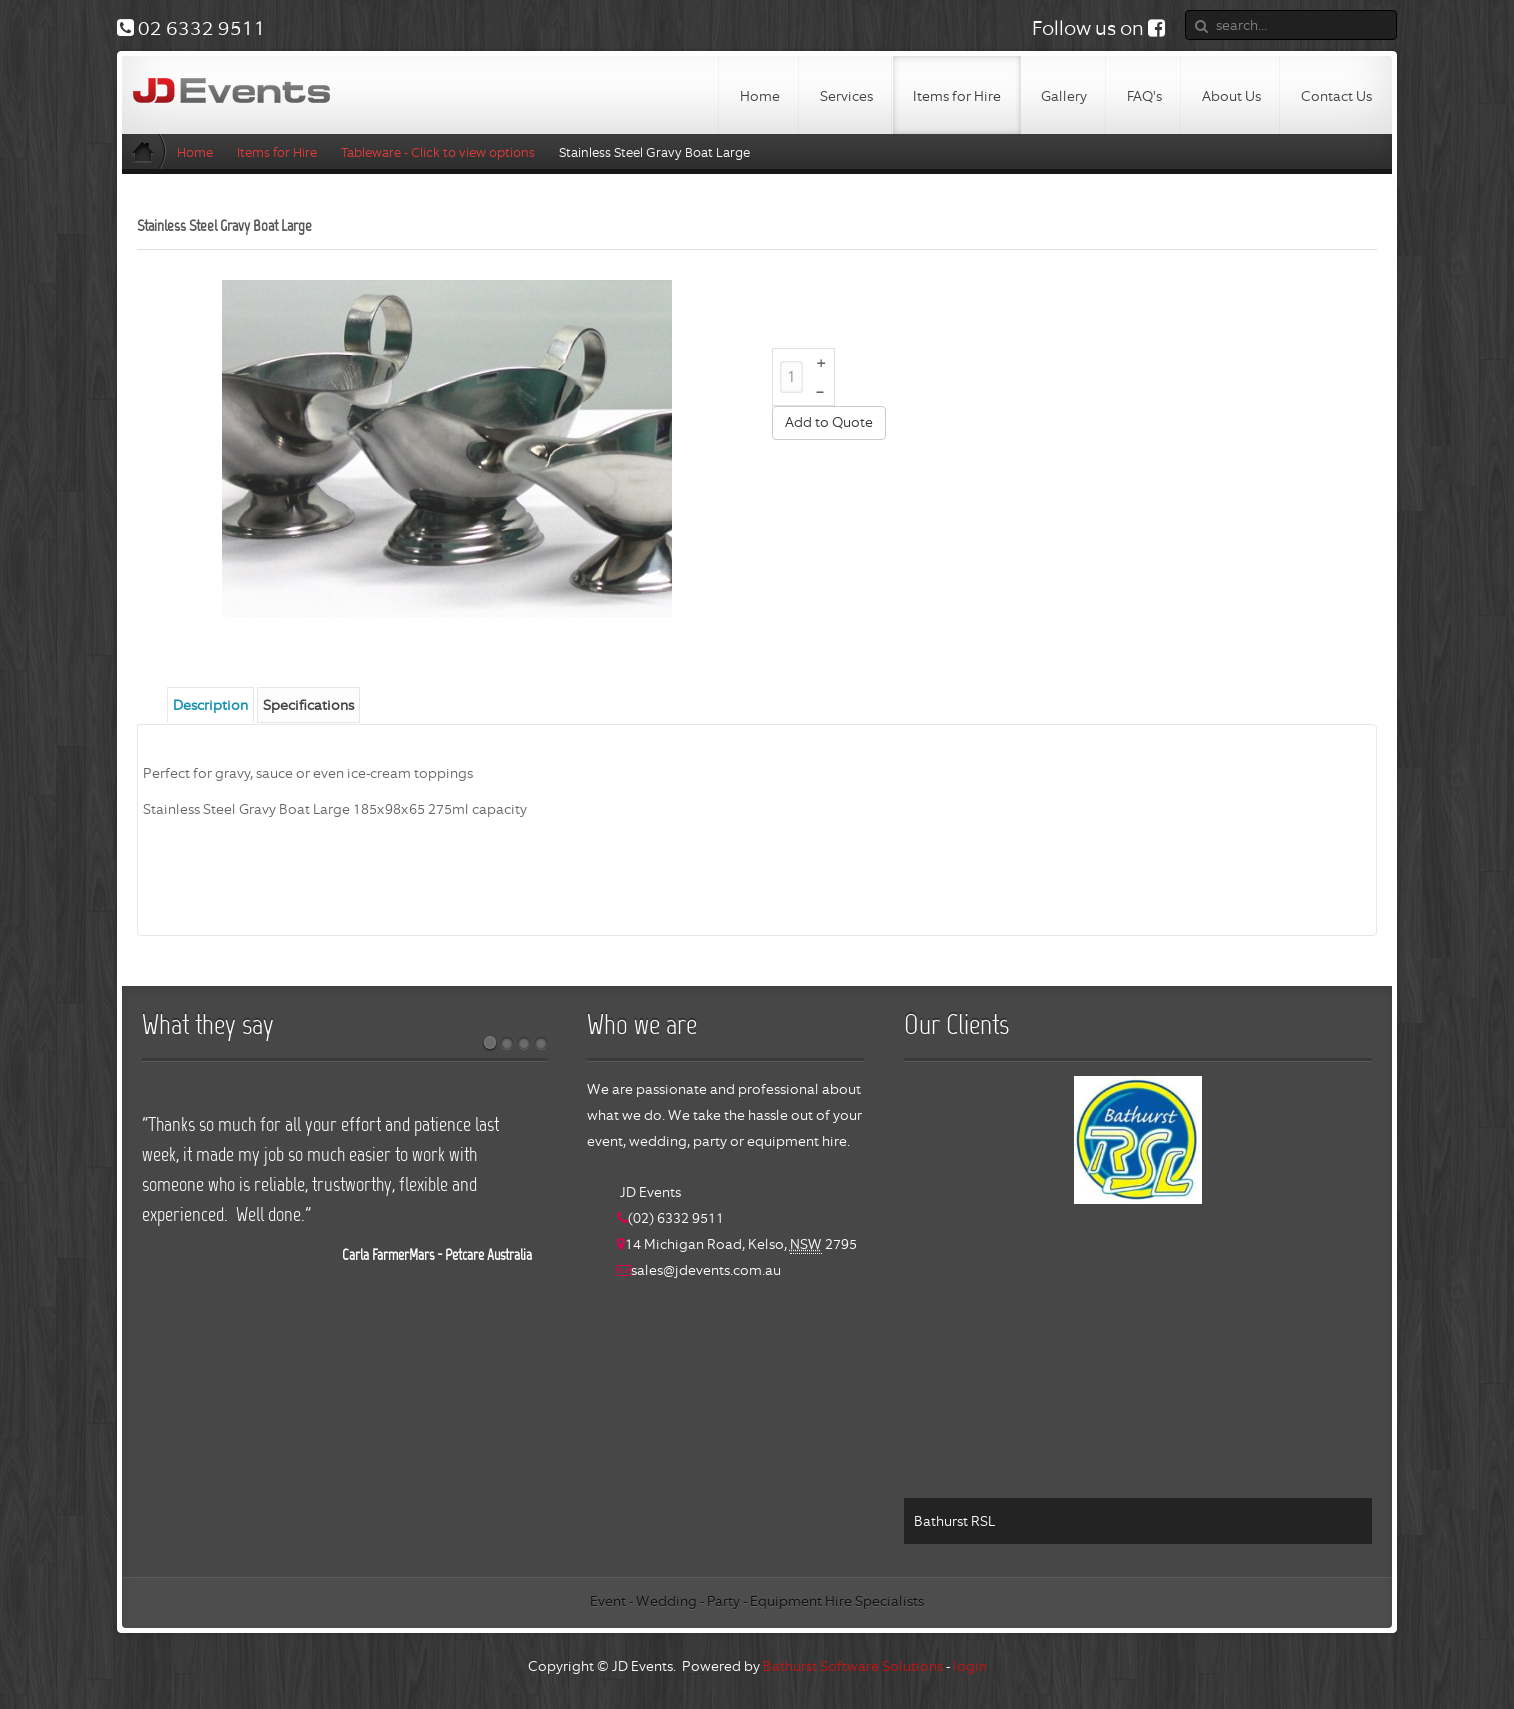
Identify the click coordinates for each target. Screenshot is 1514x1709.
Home (195, 152)
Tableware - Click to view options (438, 152)
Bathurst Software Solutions (853, 1666)
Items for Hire (277, 152)
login (970, 1666)
